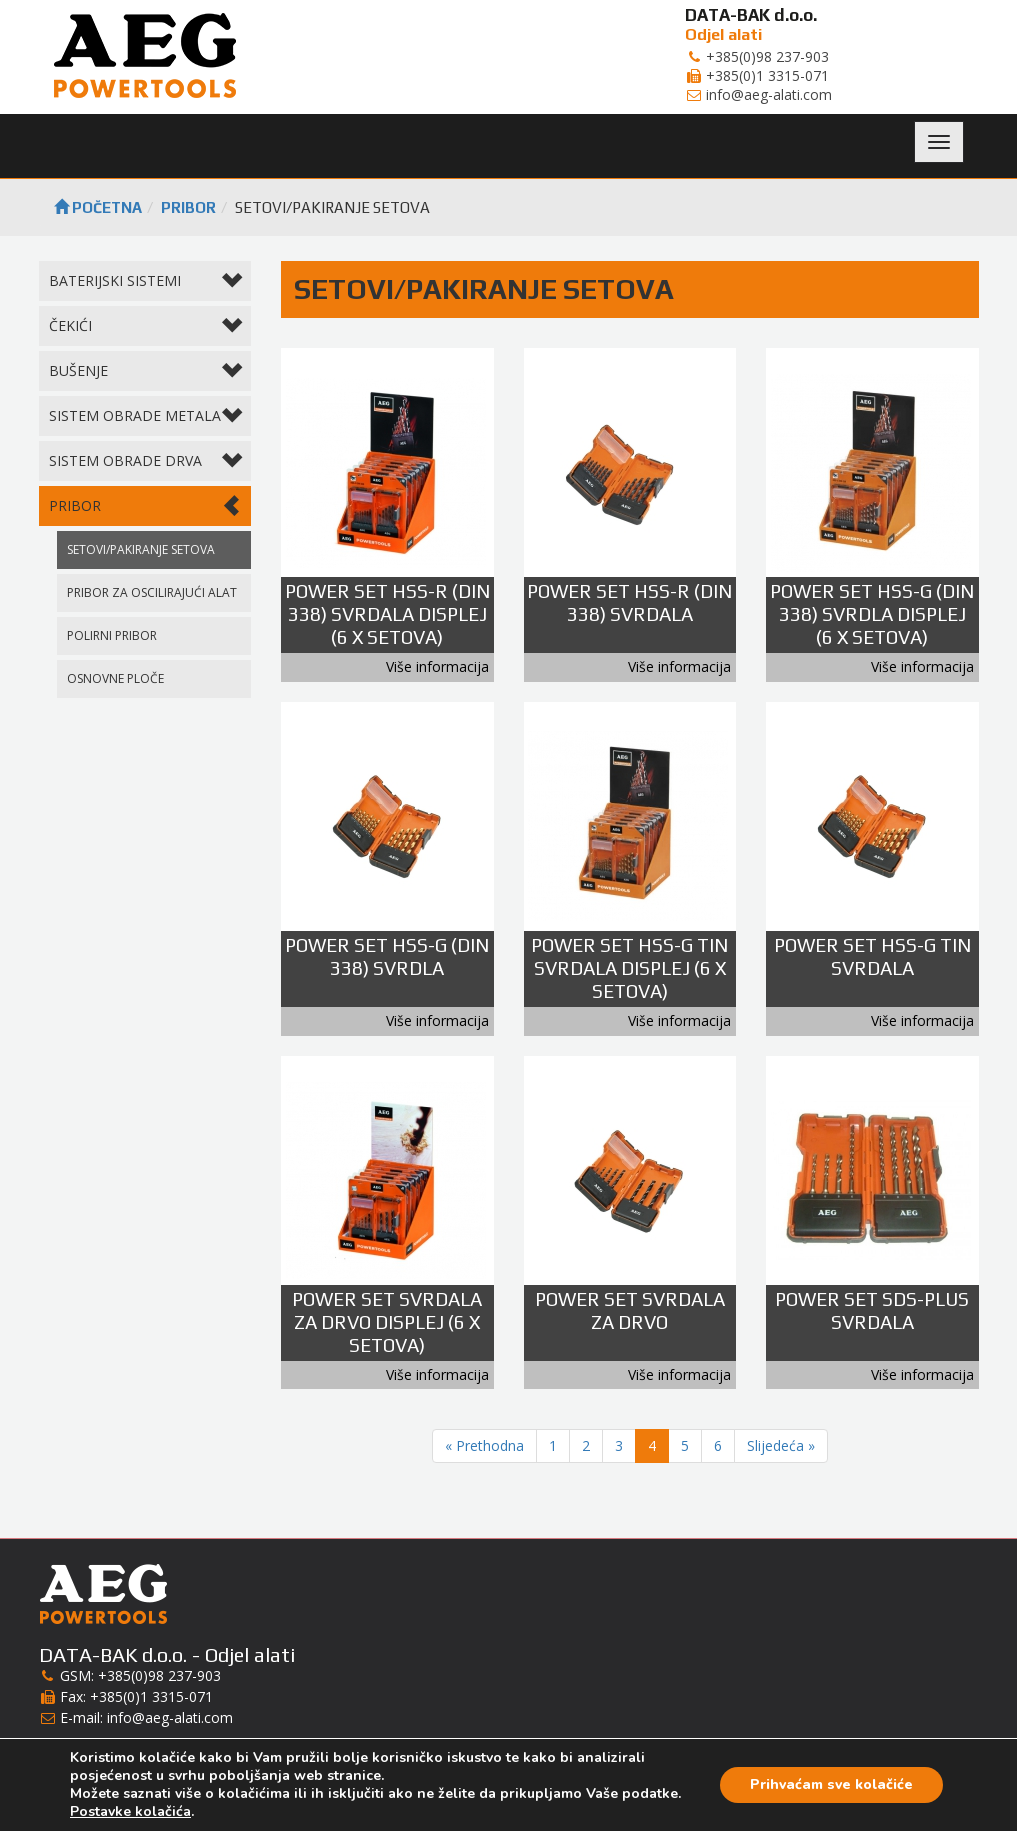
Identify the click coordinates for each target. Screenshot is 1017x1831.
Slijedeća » (781, 1445)
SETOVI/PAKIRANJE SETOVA (141, 549)
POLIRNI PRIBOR (112, 635)
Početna (98, 207)
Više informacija (437, 666)
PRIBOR (188, 207)
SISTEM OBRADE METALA (145, 417)
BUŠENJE (145, 372)
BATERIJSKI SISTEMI (145, 282)
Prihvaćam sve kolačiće (831, 1784)
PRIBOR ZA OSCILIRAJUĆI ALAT (152, 592)
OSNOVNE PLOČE (115, 678)
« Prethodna (484, 1445)
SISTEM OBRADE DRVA (145, 462)
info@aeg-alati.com (170, 1717)
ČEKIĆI (145, 327)
